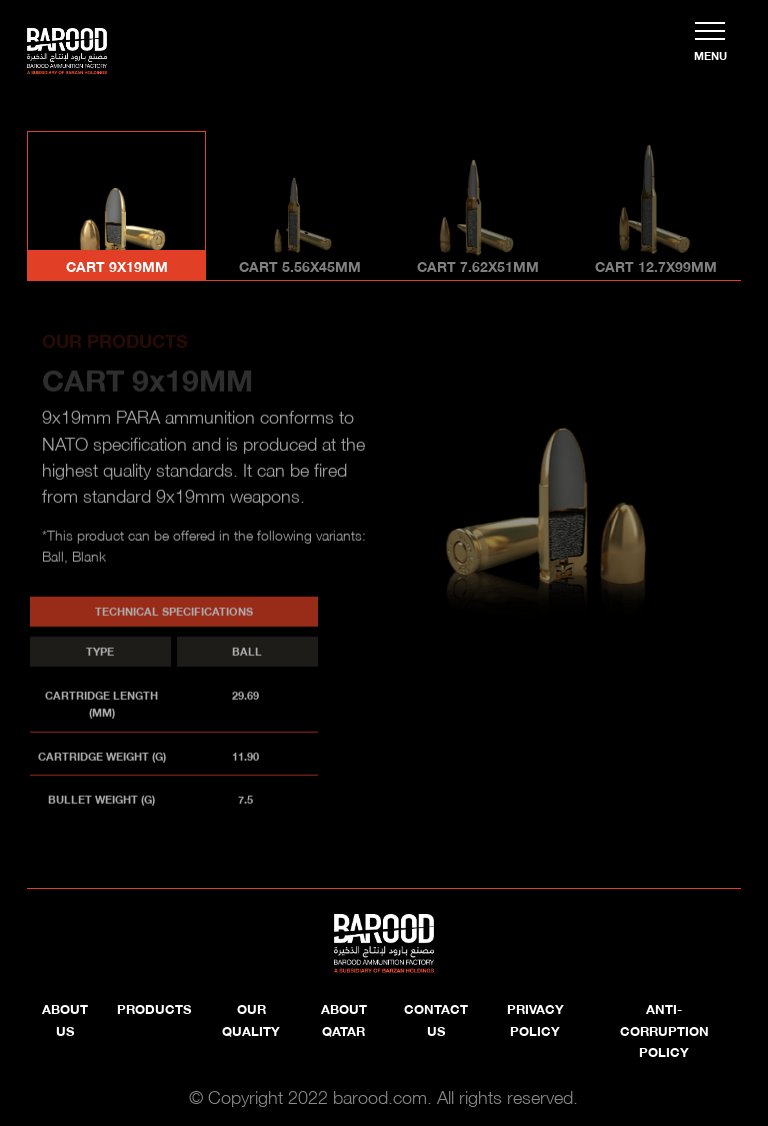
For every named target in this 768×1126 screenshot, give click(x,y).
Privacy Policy (535, 1019)
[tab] (116, 206)
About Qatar (344, 1019)
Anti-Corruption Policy (664, 1029)
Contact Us (436, 1019)
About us (65, 1019)
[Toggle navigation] (710, 41)
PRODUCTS (154, 1008)
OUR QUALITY (251, 1019)
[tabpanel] (384, 570)
